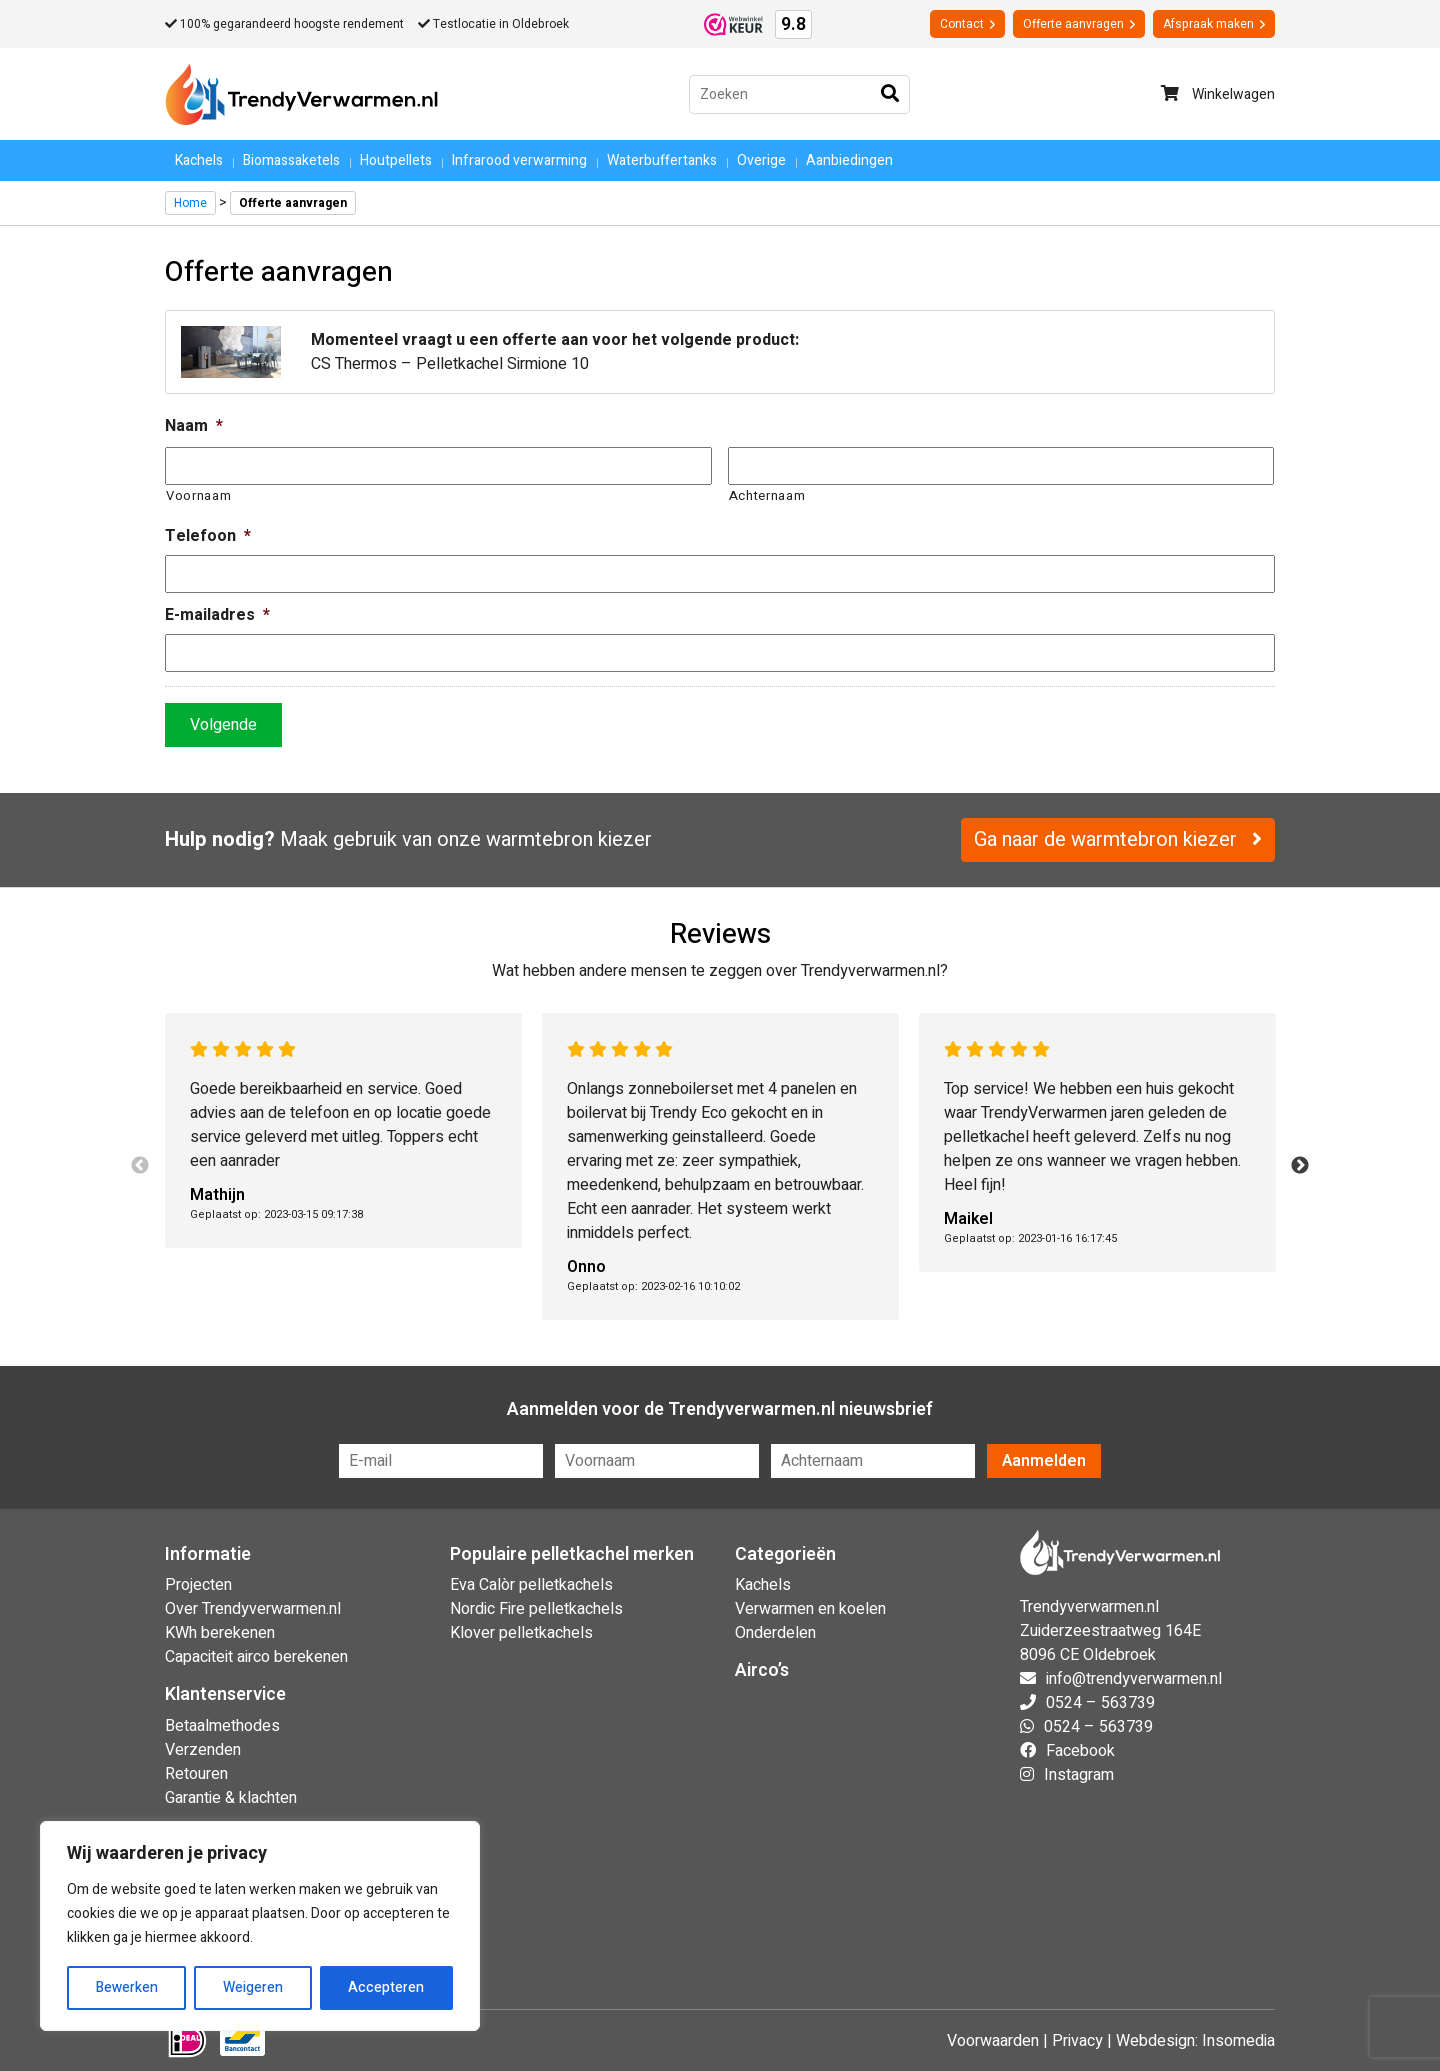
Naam (194, 426)
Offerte (1079, 24)
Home (190, 203)
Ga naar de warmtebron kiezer (1118, 839)
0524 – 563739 (1100, 1703)
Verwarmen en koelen (810, 1609)
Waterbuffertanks (662, 160)
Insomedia (1238, 2041)
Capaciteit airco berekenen (256, 1657)
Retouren (196, 1774)
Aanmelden (1044, 1461)
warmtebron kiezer (569, 839)
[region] (260, 1926)
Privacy (1077, 2041)
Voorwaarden (993, 2041)
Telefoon (208, 536)
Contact (967, 24)
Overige (761, 160)
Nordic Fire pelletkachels (536, 1609)
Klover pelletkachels (521, 1633)
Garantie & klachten (231, 1798)
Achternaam (767, 495)
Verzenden (203, 1750)
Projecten (198, 1585)
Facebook (1080, 1751)
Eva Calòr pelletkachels (531, 1585)
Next (1300, 1166)
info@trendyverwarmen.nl (1134, 1679)
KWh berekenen (220, 1633)
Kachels (199, 160)
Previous (140, 1166)
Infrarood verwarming (519, 160)
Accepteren (386, 1987)
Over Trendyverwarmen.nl (253, 1609)
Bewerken (127, 1987)
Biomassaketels (291, 160)
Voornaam (198, 495)
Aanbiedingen (849, 160)
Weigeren (253, 1987)
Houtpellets (396, 160)
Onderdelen (775, 1633)
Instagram (1079, 1775)
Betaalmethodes (222, 1726)
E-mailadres (217, 615)
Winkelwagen (1218, 94)
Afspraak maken (1214, 24)
